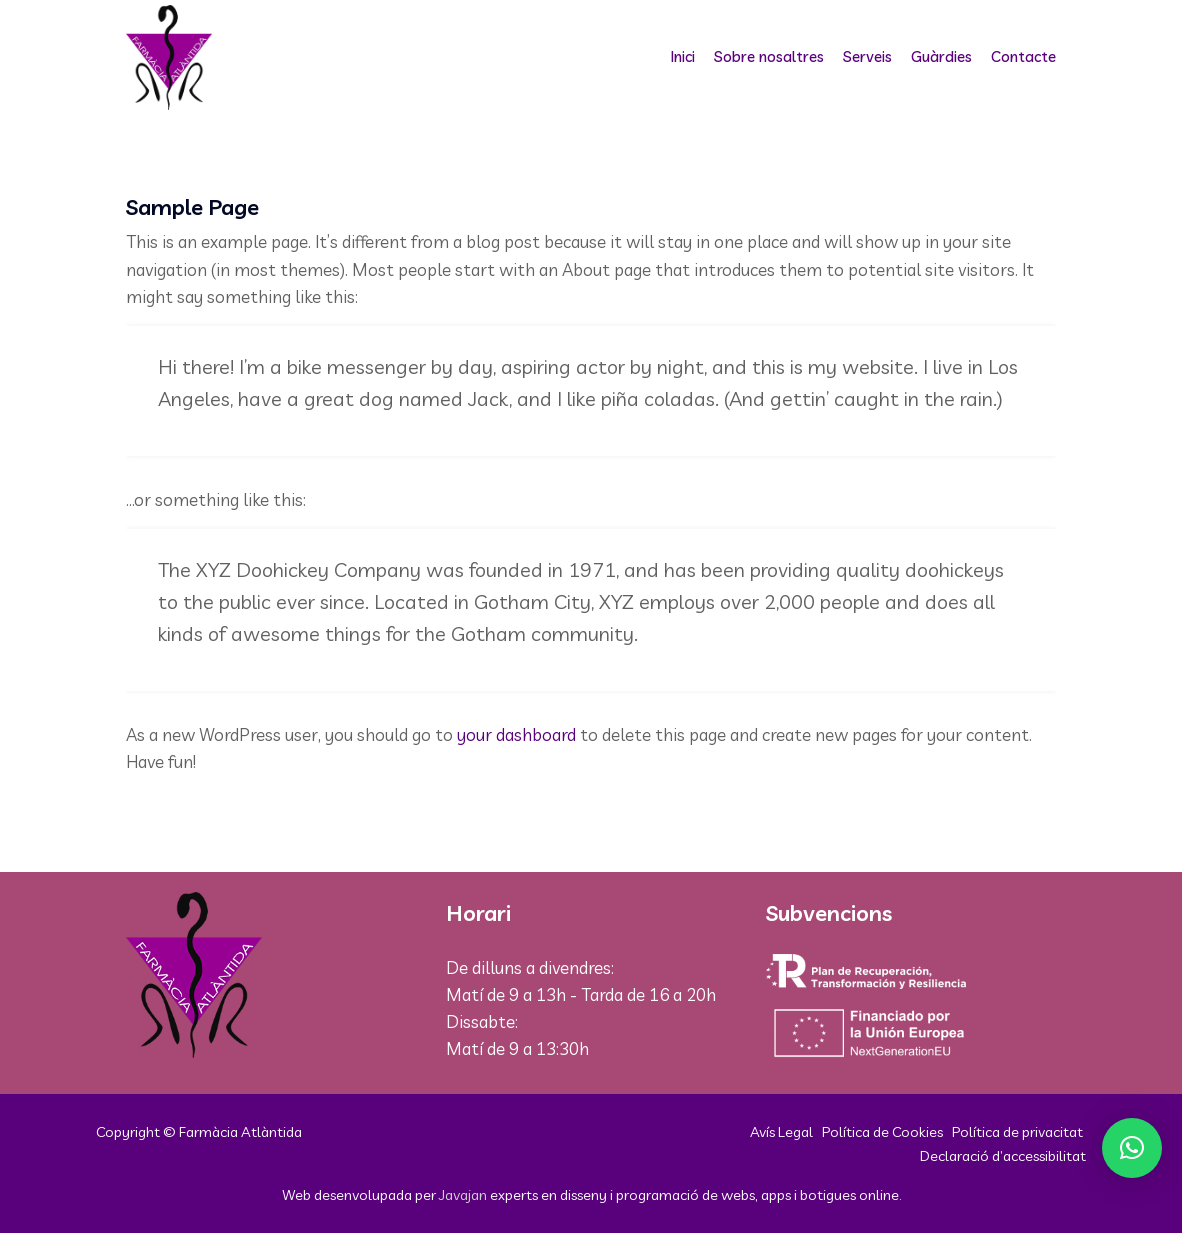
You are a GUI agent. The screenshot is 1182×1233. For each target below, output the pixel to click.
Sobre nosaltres (769, 56)
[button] (1132, 1148)
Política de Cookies (882, 1131)
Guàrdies (941, 56)
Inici (683, 56)
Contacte (1023, 56)
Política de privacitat (1017, 1131)
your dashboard (516, 734)
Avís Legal (781, 1131)
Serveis (867, 56)
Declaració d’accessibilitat (1003, 1155)
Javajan (463, 1194)
